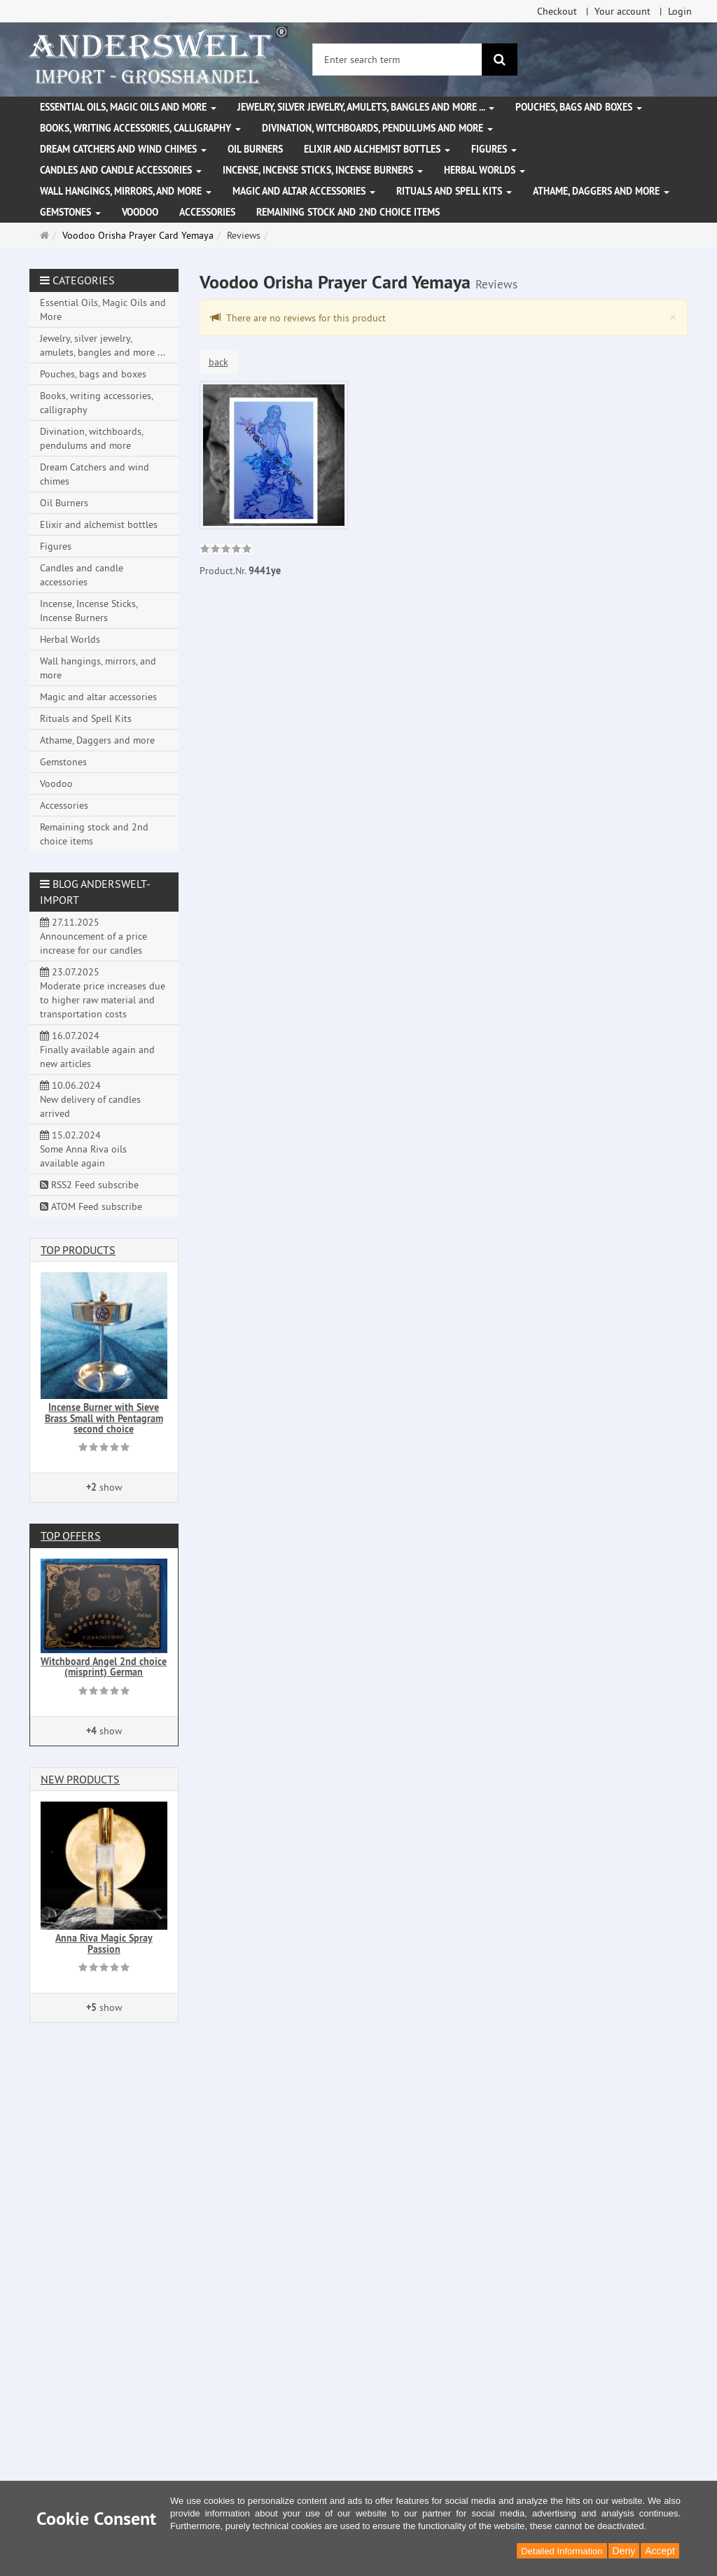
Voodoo (140, 212)
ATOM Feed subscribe (91, 1206)
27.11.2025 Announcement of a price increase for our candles (93, 936)
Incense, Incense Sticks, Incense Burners (323, 170)
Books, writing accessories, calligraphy (140, 128)
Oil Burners (255, 149)
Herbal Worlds (484, 170)
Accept (660, 2550)
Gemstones (70, 212)
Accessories (207, 212)
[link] (226, 550)
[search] (499, 59)
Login (680, 11)
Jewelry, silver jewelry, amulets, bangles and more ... (365, 107)
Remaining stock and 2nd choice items (348, 212)
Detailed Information (561, 2551)
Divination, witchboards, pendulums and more (377, 128)
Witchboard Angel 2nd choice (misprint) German (104, 1666)
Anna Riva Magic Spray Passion (104, 1943)
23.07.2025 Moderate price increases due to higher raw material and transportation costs (102, 993)
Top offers (71, 1536)
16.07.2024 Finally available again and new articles (97, 1049)
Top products (78, 1250)
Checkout (557, 11)
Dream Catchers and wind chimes (123, 149)
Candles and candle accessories (121, 170)
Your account (622, 11)
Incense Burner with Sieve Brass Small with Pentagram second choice (104, 1418)
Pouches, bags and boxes (578, 107)
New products (80, 1779)
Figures (494, 149)
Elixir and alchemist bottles (377, 149)
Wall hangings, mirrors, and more (125, 191)
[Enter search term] (397, 59)
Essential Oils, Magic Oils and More (128, 107)
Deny (624, 2550)
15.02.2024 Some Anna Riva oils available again (83, 1149)
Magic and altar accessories (303, 191)
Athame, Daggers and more (601, 191)
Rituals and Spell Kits (454, 191)
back (218, 362)
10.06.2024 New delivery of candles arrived (90, 1099)
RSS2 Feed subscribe (89, 1184)
